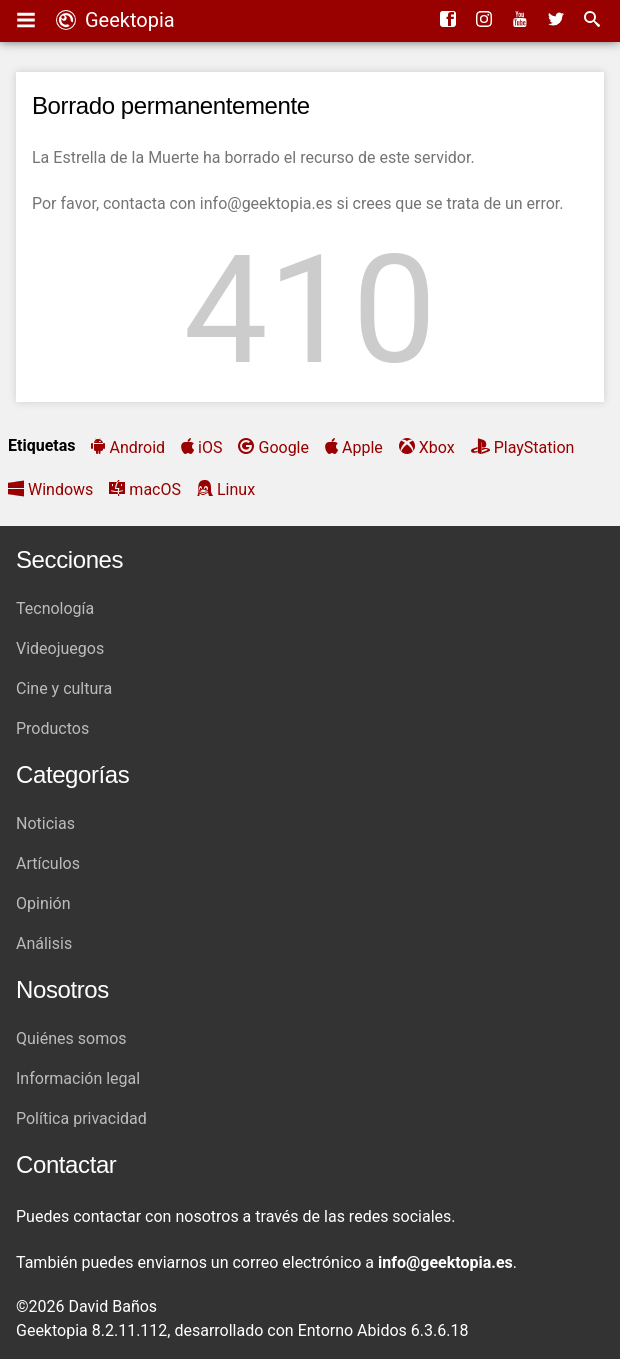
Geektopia (115, 20)
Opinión (43, 903)
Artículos (48, 863)
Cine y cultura (64, 688)
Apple (362, 447)
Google (283, 447)
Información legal (78, 1078)
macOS (155, 489)
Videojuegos (60, 648)
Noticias (45, 823)
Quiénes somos (71, 1038)
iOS (210, 447)
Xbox (437, 447)
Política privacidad (81, 1118)
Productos (52, 728)
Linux (236, 489)
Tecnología (55, 608)
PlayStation (534, 447)
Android (137, 447)
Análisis (44, 943)
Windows (60, 489)
